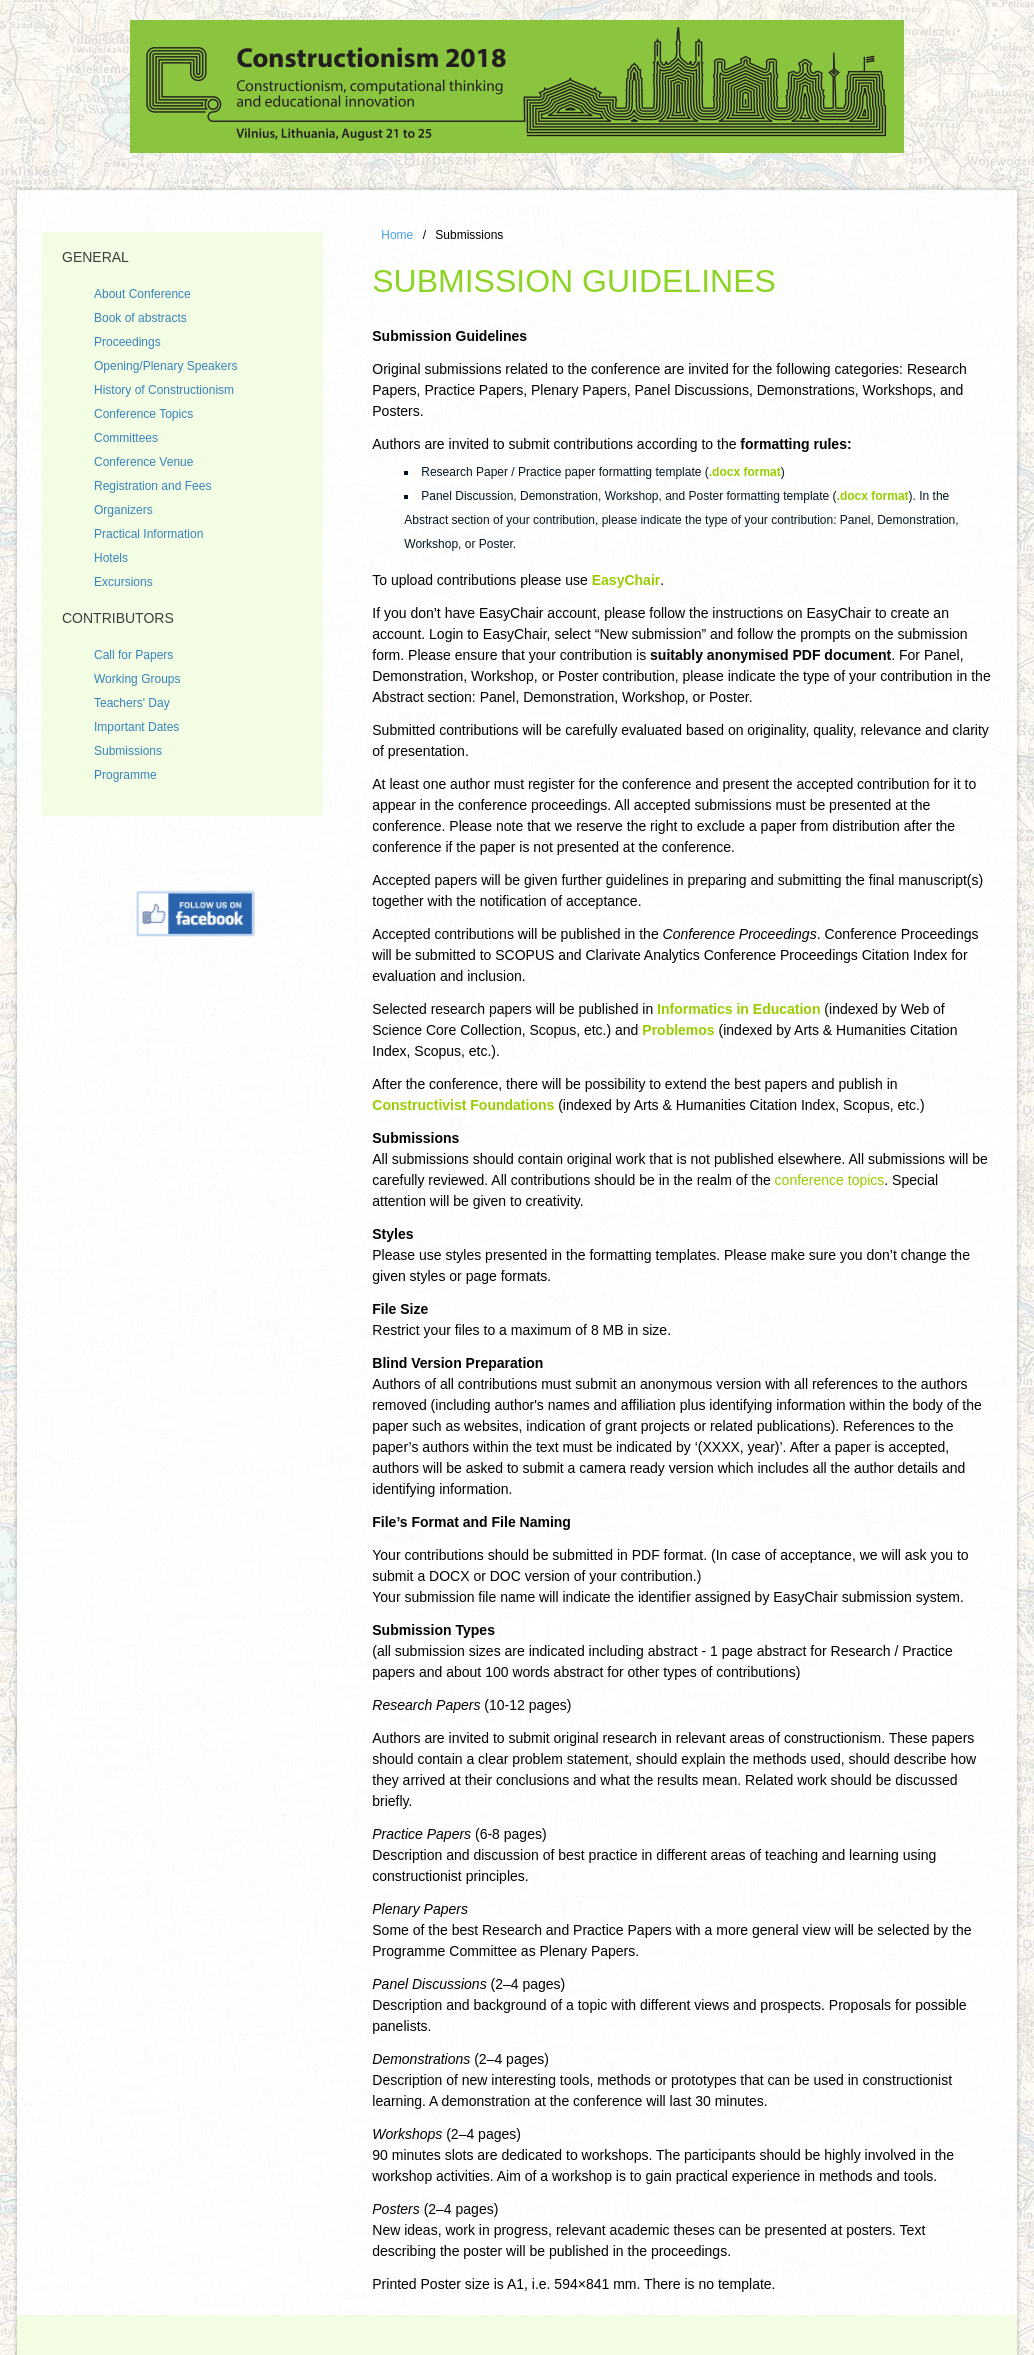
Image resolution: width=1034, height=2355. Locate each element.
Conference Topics (143, 414)
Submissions (128, 751)
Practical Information (148, 534)
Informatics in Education (738, 1009)
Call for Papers (133, 655)
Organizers (123, 510)
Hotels (111, 558)
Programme (125, 775)
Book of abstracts (140, 318)
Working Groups (137, 679)
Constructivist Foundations (463, 1105)
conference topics (830, 1180)
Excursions (123, 582)
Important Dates (136, 727)
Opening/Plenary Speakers (165, 366)
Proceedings (127, 342)
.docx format (745, 472)
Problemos (678, 1030)
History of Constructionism (164, 390)
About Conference (142, 294)
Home (397, 235)
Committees (126, 438)
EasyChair (626, 580)
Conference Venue (143, 462)
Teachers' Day (132, 703)
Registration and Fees (152, 486)
